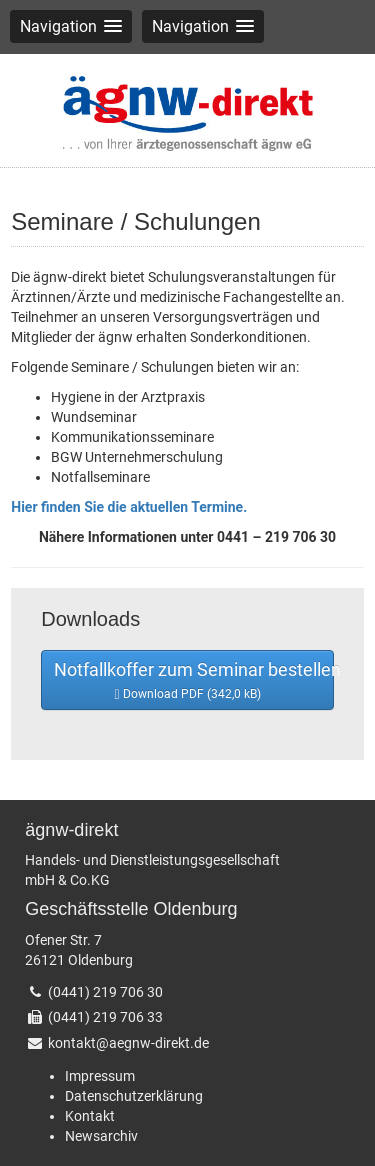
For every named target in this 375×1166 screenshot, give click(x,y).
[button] (71, 26)
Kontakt (90, 1116)
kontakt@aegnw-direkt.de (128, 1043)
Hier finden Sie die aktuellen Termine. (129, 507)
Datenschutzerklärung (134, 1096)
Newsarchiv (101, 1136)
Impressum (100, 1076)
